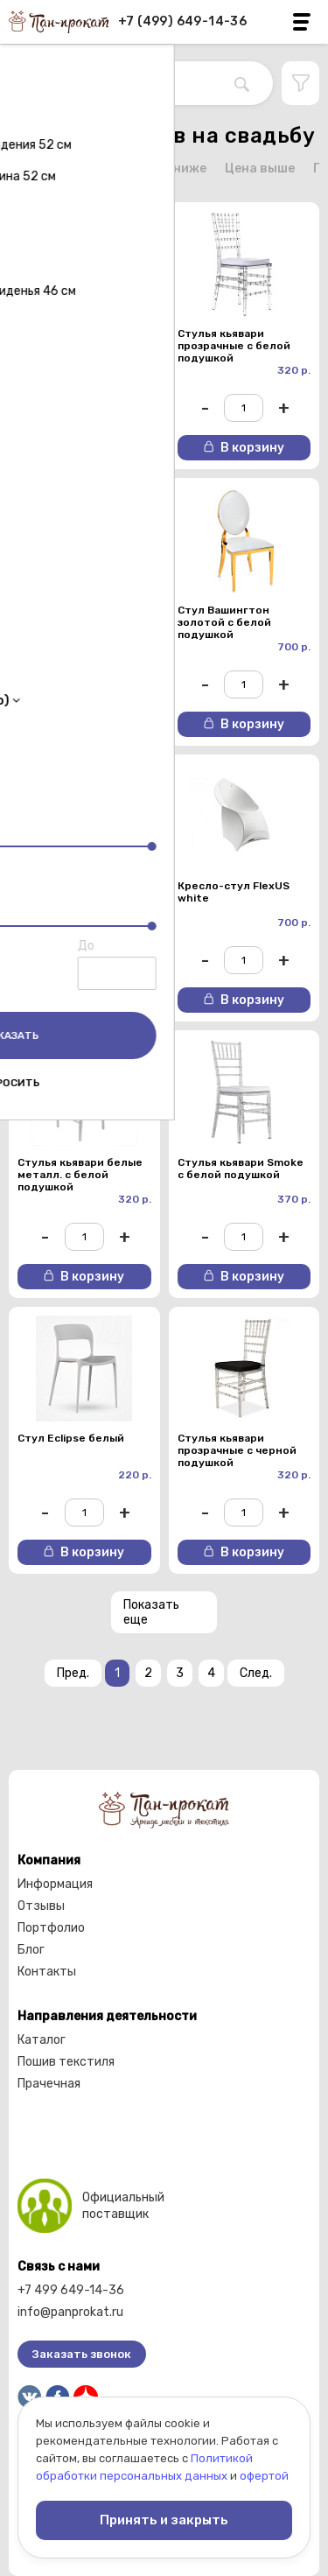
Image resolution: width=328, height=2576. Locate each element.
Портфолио (51, 1927)
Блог (31, 1949)
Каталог (41, 2039)
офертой (264, 2475)
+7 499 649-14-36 (70, 2290)
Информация (55, 1884)
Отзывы (41, 1906)
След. (256, 1673)
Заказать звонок (81, 2354)
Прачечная (48, 2083)
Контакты (46, 1971)
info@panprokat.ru (70, 2312)
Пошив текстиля (66, 2061)
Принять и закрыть (164, 2520)
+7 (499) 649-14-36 (182, 21)
